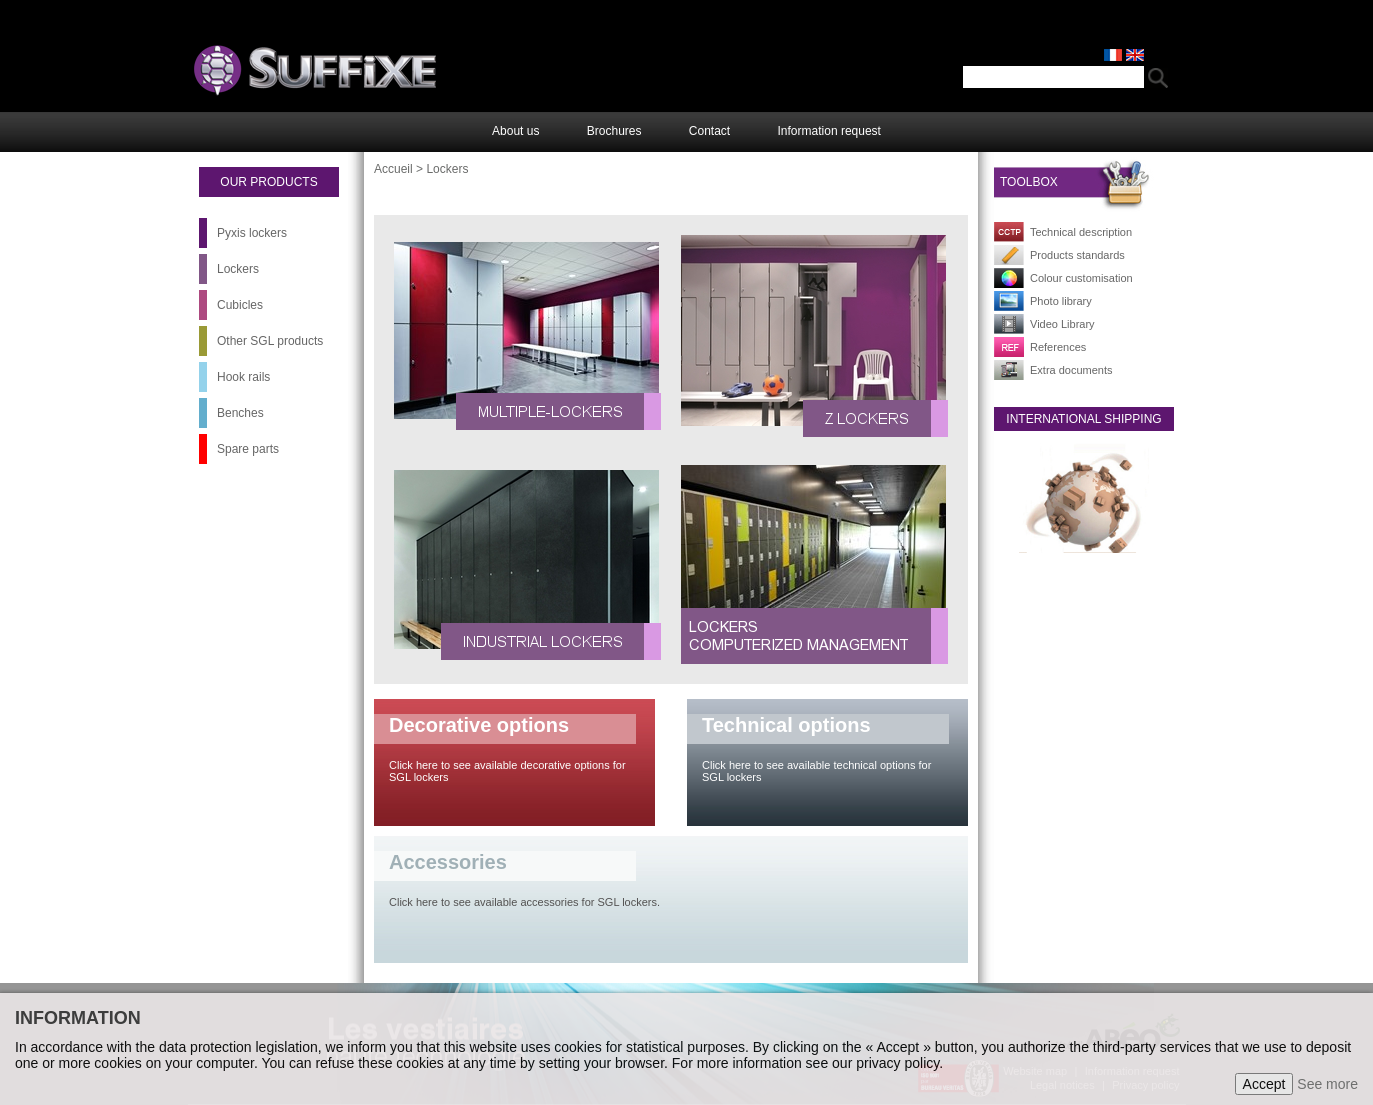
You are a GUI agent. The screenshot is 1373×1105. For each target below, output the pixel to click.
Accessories (448, 862)
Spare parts (248, 449)
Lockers (238, 269)
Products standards (1077, 255)
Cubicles (240, 305)
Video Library (1062, 324)
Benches (240, 413)
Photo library (1061, 301)
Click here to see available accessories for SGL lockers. (524, 902)
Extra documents (1071, 370)
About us (515, 131)
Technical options (786, 725)
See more (1327, 1084)
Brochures (614, 131)
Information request (829, 131)
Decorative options (479, 725)
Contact (709, 131)
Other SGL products (270, 341)
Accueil (393, 169)
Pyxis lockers (252, 233)
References (1058, 347)
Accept (1264, 1084)
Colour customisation (1081, 278)
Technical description (1081, 232)
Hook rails (243, 377)
